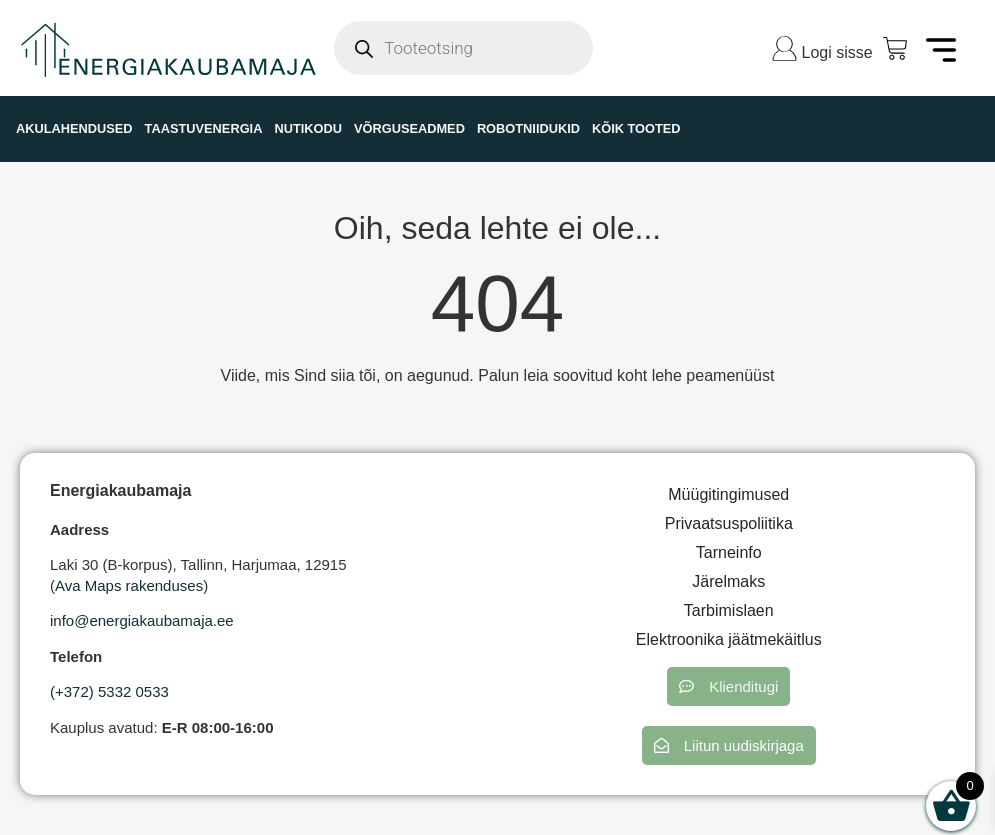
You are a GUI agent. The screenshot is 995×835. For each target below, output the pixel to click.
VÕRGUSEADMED (409, 128)
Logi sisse (837, 52)
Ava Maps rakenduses (129, 585)
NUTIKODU (308, 128)
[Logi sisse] (784, 48)
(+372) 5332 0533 (109, 691)
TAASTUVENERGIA (204, 128)
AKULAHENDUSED (74, 128)
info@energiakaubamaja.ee (142, 620)
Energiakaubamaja (120, 490)
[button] (728, 686)
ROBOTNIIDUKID (528, 128)
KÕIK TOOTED (636, 128)
